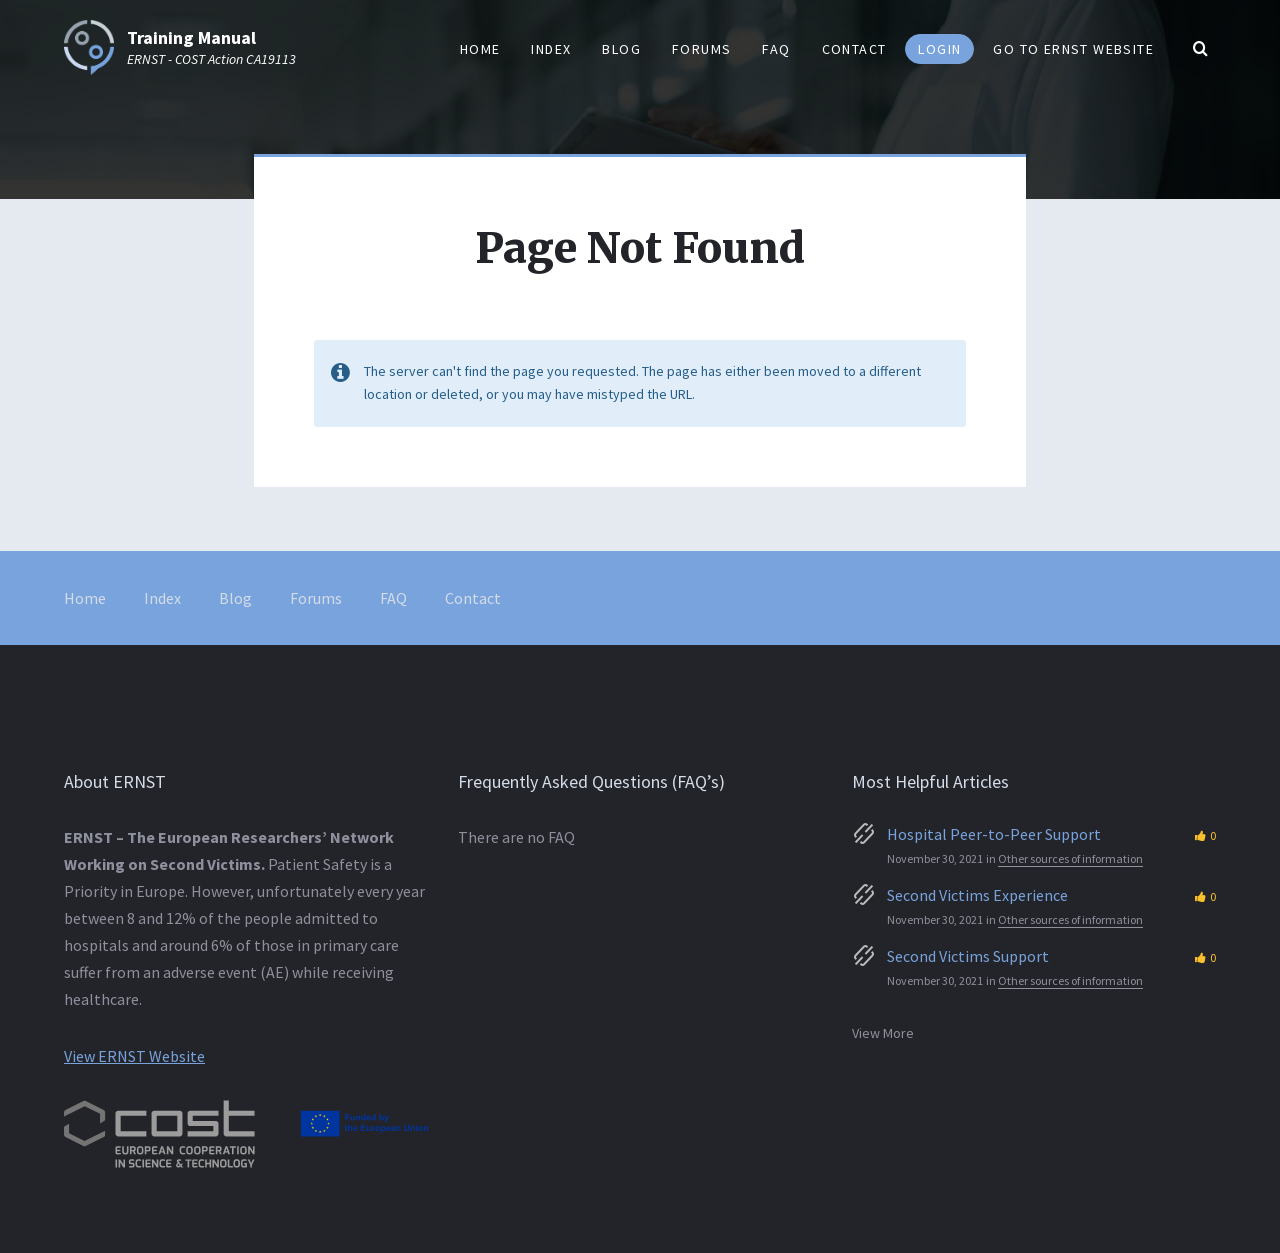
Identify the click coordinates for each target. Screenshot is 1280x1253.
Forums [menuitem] (701, 49)
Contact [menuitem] (854, 49)
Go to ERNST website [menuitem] (1073, 49)
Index (162, 598)
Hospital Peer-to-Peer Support (994, 834)
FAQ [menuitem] (776, 49)
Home (85, 598)
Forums (316, 598)
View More (883, 1033)
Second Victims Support (968, 956)
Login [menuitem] (939, 49)
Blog (235, 598)
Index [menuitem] (551, 49)
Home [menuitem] (480, 49)
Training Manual (191, 37)
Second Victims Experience (977, 895)
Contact (473, 598)
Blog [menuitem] (621, 49)
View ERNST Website (134, 1056)
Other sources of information (1070, 858)
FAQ (393, 598)
